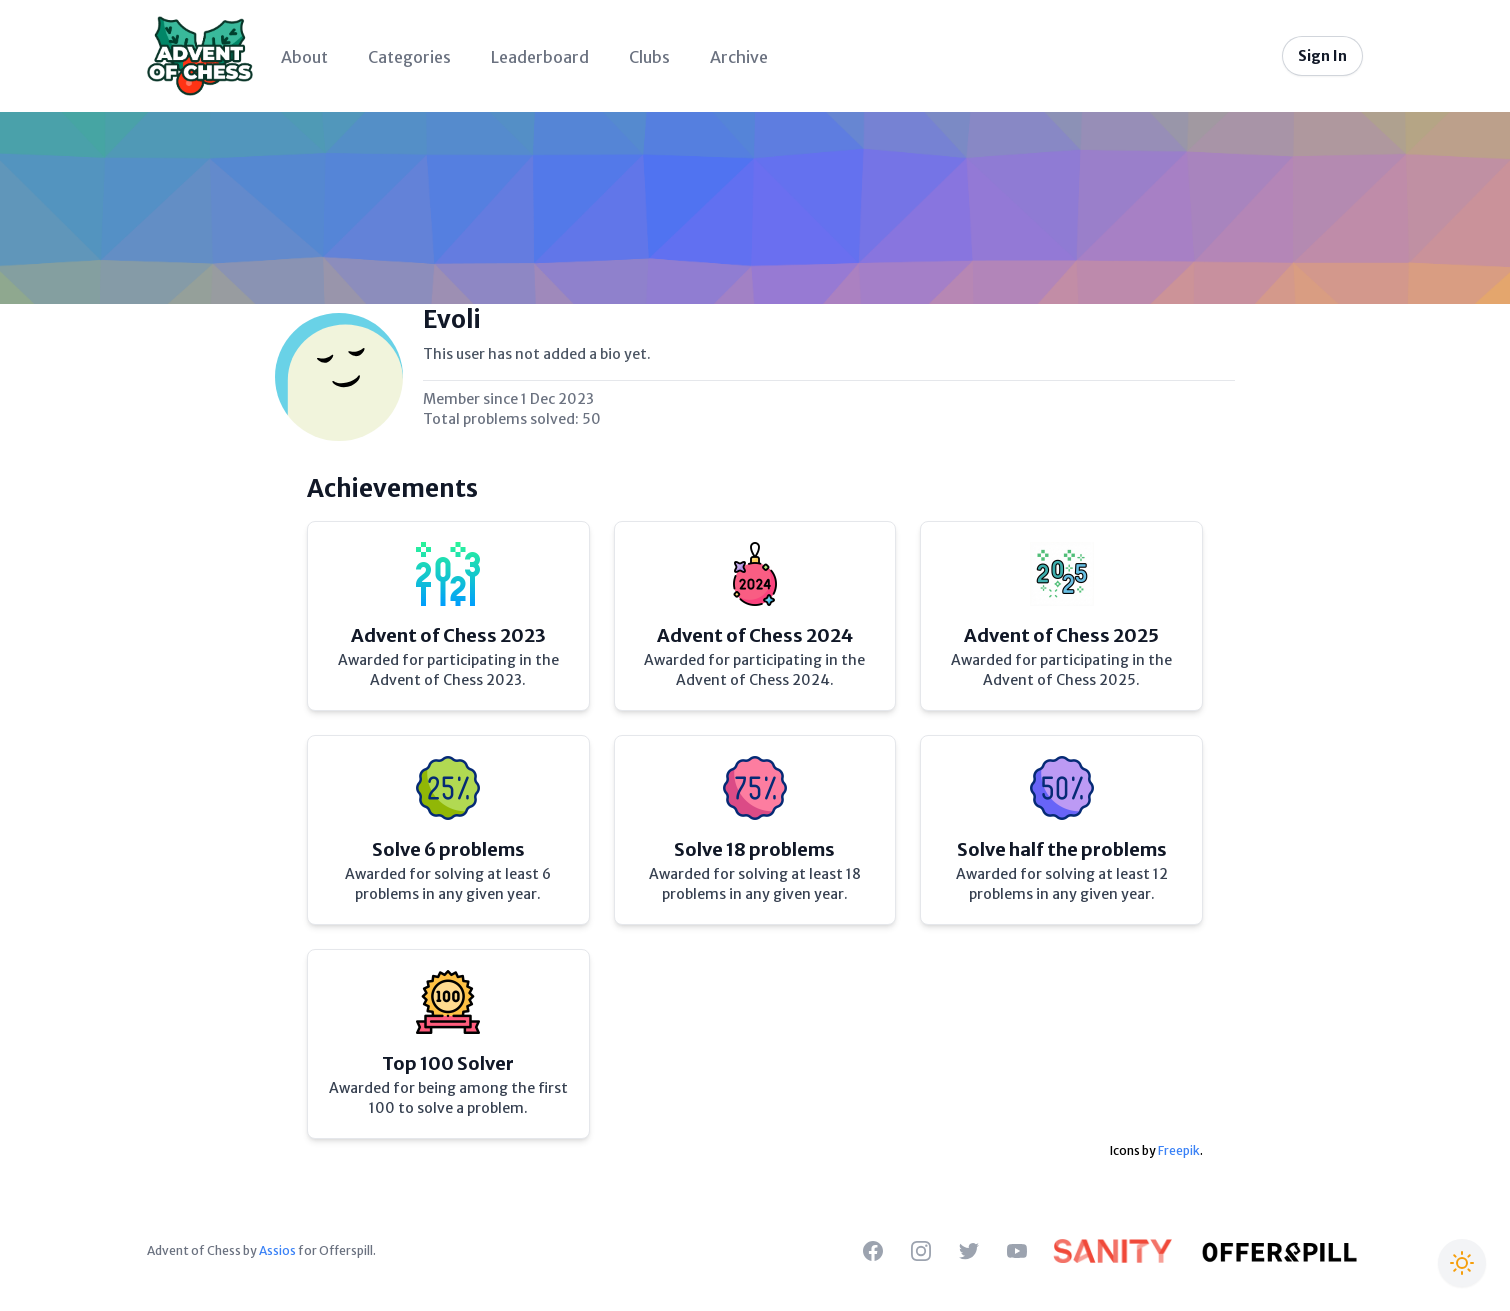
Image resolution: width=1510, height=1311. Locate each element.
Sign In (1322, 56)
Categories (409, 57)
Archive (739, 57)
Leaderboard (540, 57)
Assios (277, 1250)
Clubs (649, 57)
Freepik (1179, 1150)
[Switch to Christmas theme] (1462, 1263)
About (304, 57)
